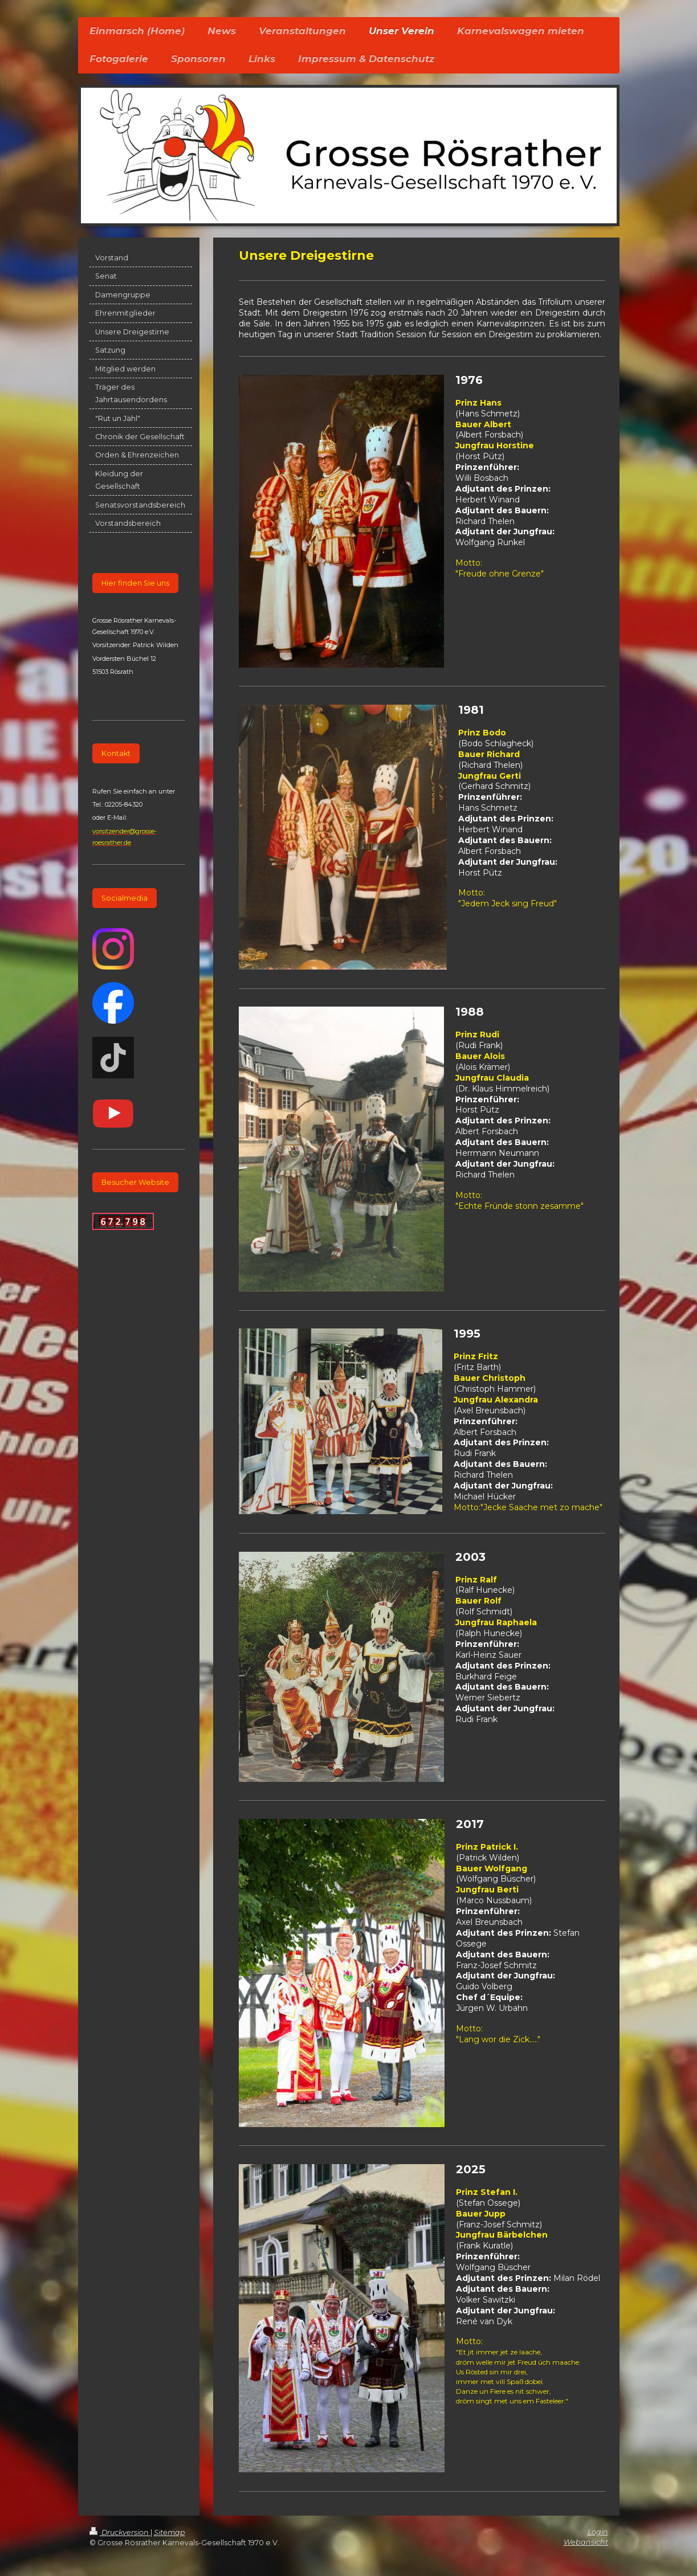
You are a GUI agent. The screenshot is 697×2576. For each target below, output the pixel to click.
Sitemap (169, 2532)
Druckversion (119, 2532)
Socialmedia (124, 898)
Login (598, 2532)
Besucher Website (135, 1182)
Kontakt (116, 753)
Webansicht (586, 2542)
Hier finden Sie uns (135, 583)
